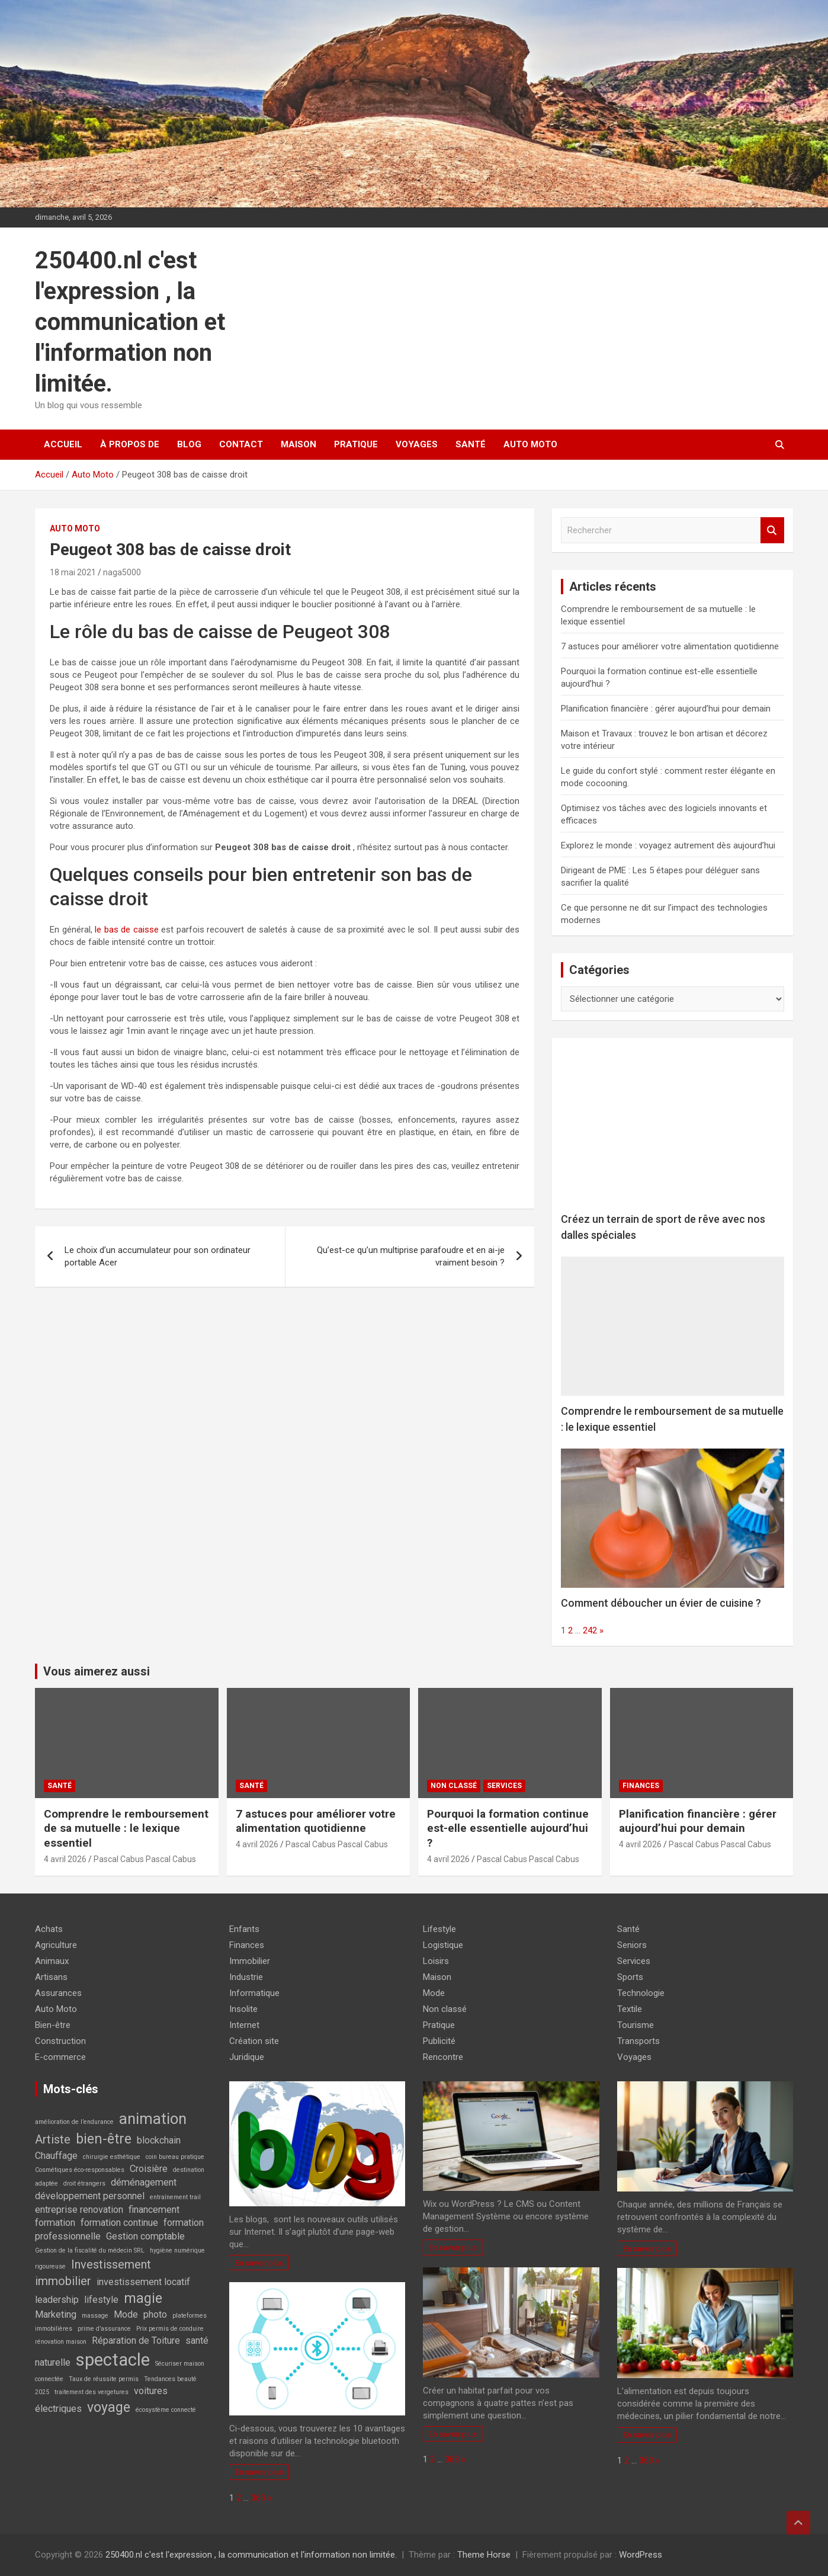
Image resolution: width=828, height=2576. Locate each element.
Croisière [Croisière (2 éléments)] (149, 2168)
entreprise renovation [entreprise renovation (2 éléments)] (79, 2209)
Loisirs (436, 1961)
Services (504, 1786)
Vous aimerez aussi (96, 1671)
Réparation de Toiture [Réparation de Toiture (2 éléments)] (136, 2340)
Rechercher (772, 530)
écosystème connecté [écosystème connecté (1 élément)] (166, 2410)
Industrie (246, 1977)
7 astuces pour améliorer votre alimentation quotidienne (670, 646)
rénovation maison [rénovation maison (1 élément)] (60, 2342)
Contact (241, 444)
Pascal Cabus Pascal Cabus (145, 1859)
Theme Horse (484, 2554)
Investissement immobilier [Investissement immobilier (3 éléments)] (93, 2272)
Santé (470, 444)
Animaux (52, 1961)
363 (258, 2497)
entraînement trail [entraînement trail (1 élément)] (175, 2197)
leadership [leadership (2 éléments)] (57, 2299)
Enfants (244, 1929)
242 (590, 1630)
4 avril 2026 (65, 1859)
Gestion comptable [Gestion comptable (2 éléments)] (145, 2236)
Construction (60, 2041)
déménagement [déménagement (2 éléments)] (143, 2182)
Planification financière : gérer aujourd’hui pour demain (666, 708)
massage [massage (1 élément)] (95, 2315)
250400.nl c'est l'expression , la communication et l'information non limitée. (130, 322)
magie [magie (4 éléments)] (143, 2298)
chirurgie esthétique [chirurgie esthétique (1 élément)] (111, 2157)
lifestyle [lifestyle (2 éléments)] (101, 2299)
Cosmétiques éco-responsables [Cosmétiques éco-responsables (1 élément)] (79, 2170)
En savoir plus (259, 2262)
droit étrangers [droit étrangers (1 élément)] (84, 2183)
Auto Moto (530, 444)
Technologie (641, 1993)
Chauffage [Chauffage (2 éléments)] (56, 2155)
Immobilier (249, 1961)
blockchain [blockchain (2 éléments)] (159, 2140)
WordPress (640, 2554)
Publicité (439, 2041)
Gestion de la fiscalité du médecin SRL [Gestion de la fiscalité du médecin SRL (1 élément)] (90, 2250)
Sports (630, 1977)
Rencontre (443, 2057)
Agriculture (56, 1945)
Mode (434, 1993)
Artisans (51, 1977)
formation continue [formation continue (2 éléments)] (119, 2222)
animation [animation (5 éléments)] (153, 2119)
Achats (49, 1929)
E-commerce (60, 2057)
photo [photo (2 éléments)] (155, 2314)
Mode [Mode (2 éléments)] (126, 2314)
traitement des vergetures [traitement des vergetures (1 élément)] (91, 2392)
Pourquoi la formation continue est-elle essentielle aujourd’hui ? (508, 1828)
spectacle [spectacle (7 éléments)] (113, 2360)
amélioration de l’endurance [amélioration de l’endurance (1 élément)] (74, 2122)
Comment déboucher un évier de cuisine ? (661, 1603)
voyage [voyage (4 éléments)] (108, 2407)
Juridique (246, 2057)
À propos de (129, 444)
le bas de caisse (127, 929)
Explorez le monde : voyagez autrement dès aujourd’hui (668, 845)
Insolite (243, 2009)
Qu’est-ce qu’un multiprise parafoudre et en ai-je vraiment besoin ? (411, 1256)
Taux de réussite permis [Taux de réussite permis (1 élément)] (104, 2379)
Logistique (443, 1945)
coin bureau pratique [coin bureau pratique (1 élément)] (175, 2157)
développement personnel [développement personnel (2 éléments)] (90, 2196)
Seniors (632, 1945)
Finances (640, 1786)
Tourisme (635, 2025)
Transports (638, 2041)
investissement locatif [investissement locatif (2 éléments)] (143, 2281)
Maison (298, 444)
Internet (244, 2025)
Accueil (63, 444)
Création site (254, 2041)
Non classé (454, 1786)
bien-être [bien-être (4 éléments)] (103, 2139)
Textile (629, 2009)
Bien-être (52, 2025)
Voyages (417, 444)
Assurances (58, 1993)
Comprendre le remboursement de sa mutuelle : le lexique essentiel (126, 1828)
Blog (189, 444)
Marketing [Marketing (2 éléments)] (55, 2314)
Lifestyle (439, 1929)
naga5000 (122, 572)
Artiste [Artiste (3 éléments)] (52, 2139)
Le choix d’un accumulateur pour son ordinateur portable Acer (158, 1256)
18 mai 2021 (73, 572)
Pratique (356, 444)
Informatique (254, 1993)
